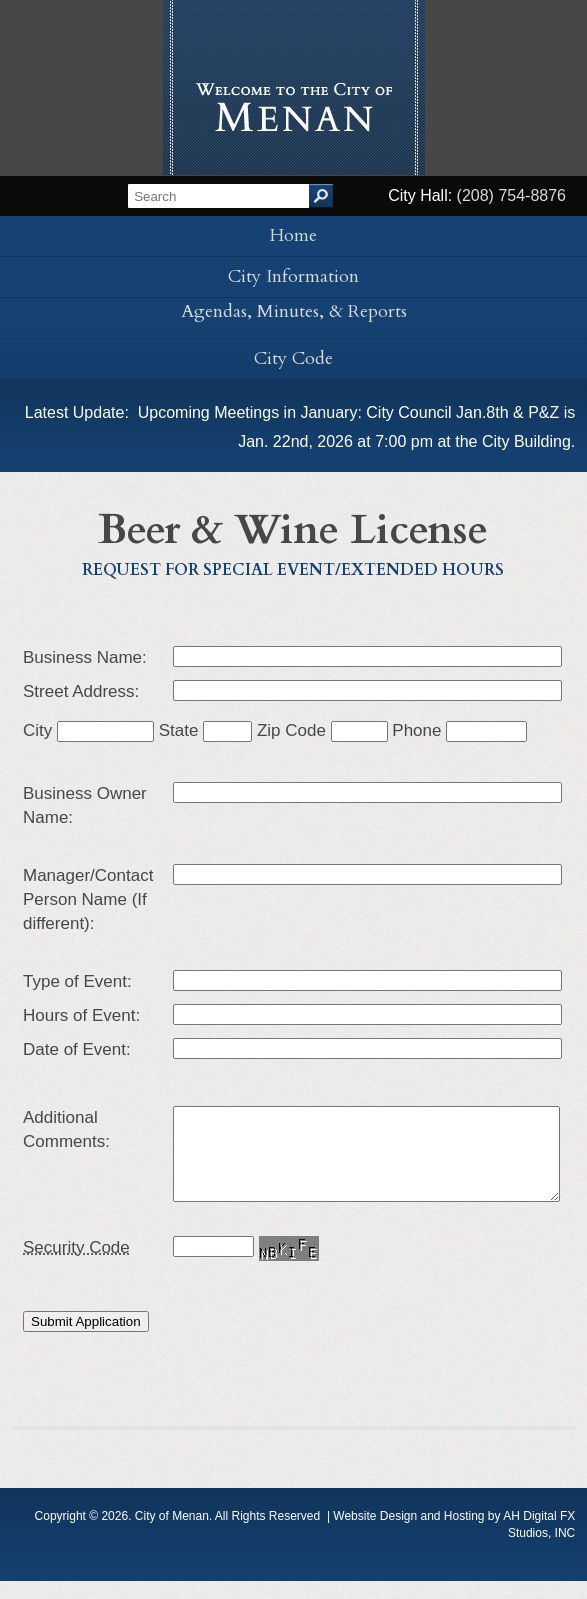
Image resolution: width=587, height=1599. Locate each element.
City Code (293, 358)
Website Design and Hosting (408, 1534)
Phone (459, 730)
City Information (293, 276)
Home (293, 235)
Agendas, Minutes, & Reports (294, 311)
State (205, 730)
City (88, 730)
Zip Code (322, 730)
